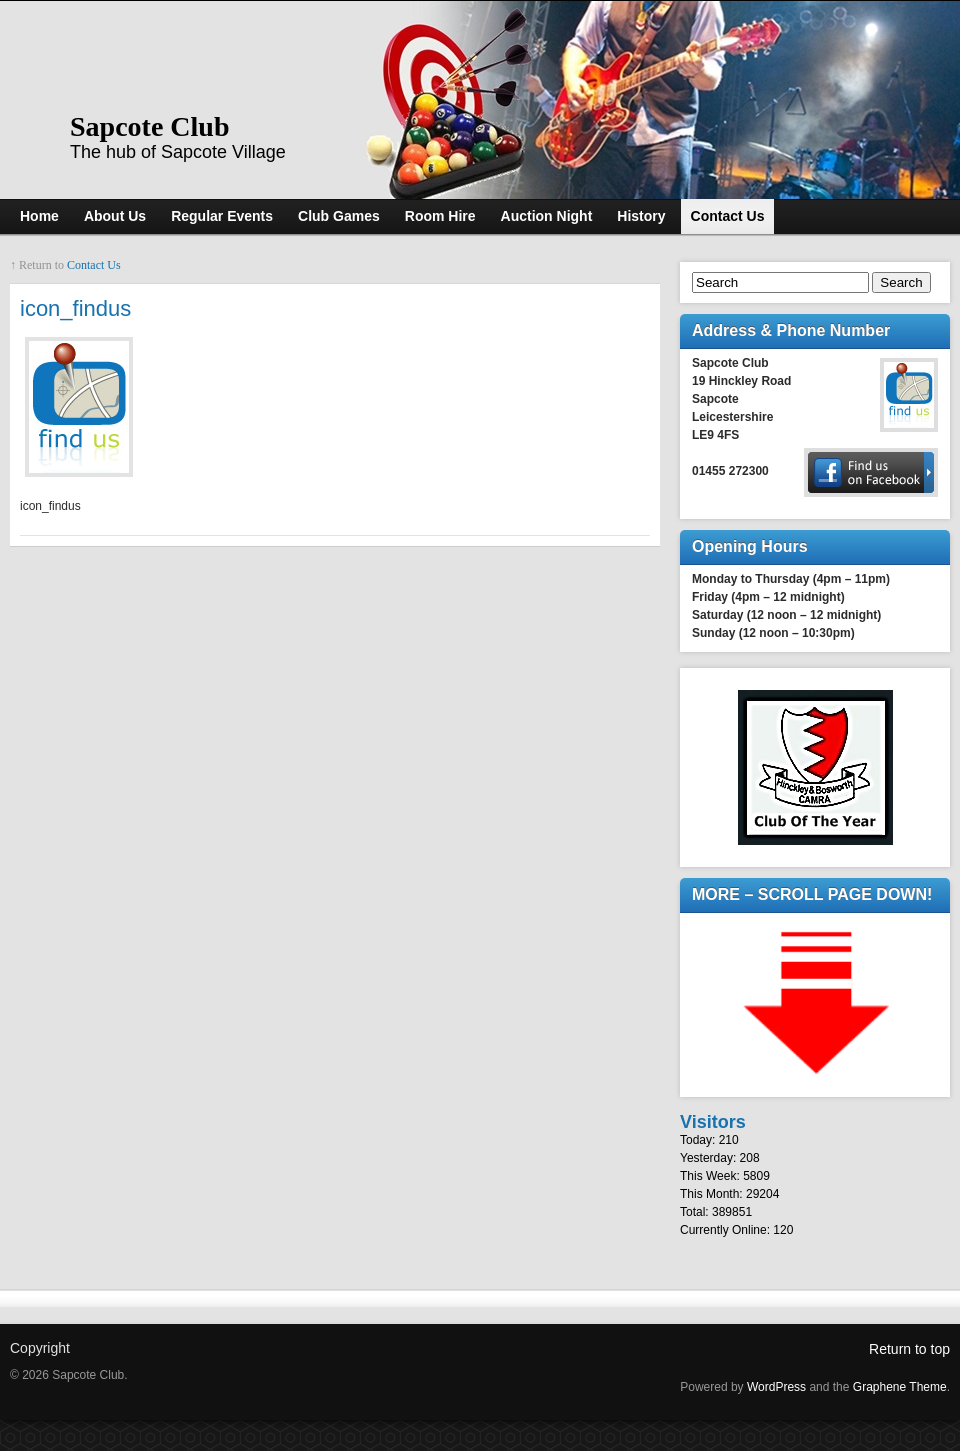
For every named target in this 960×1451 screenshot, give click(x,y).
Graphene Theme (900, 1387)
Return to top (909, 1349)
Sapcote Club (149, 126)
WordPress (776, 1387)
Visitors (713, 1122)
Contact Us (94, 265)
